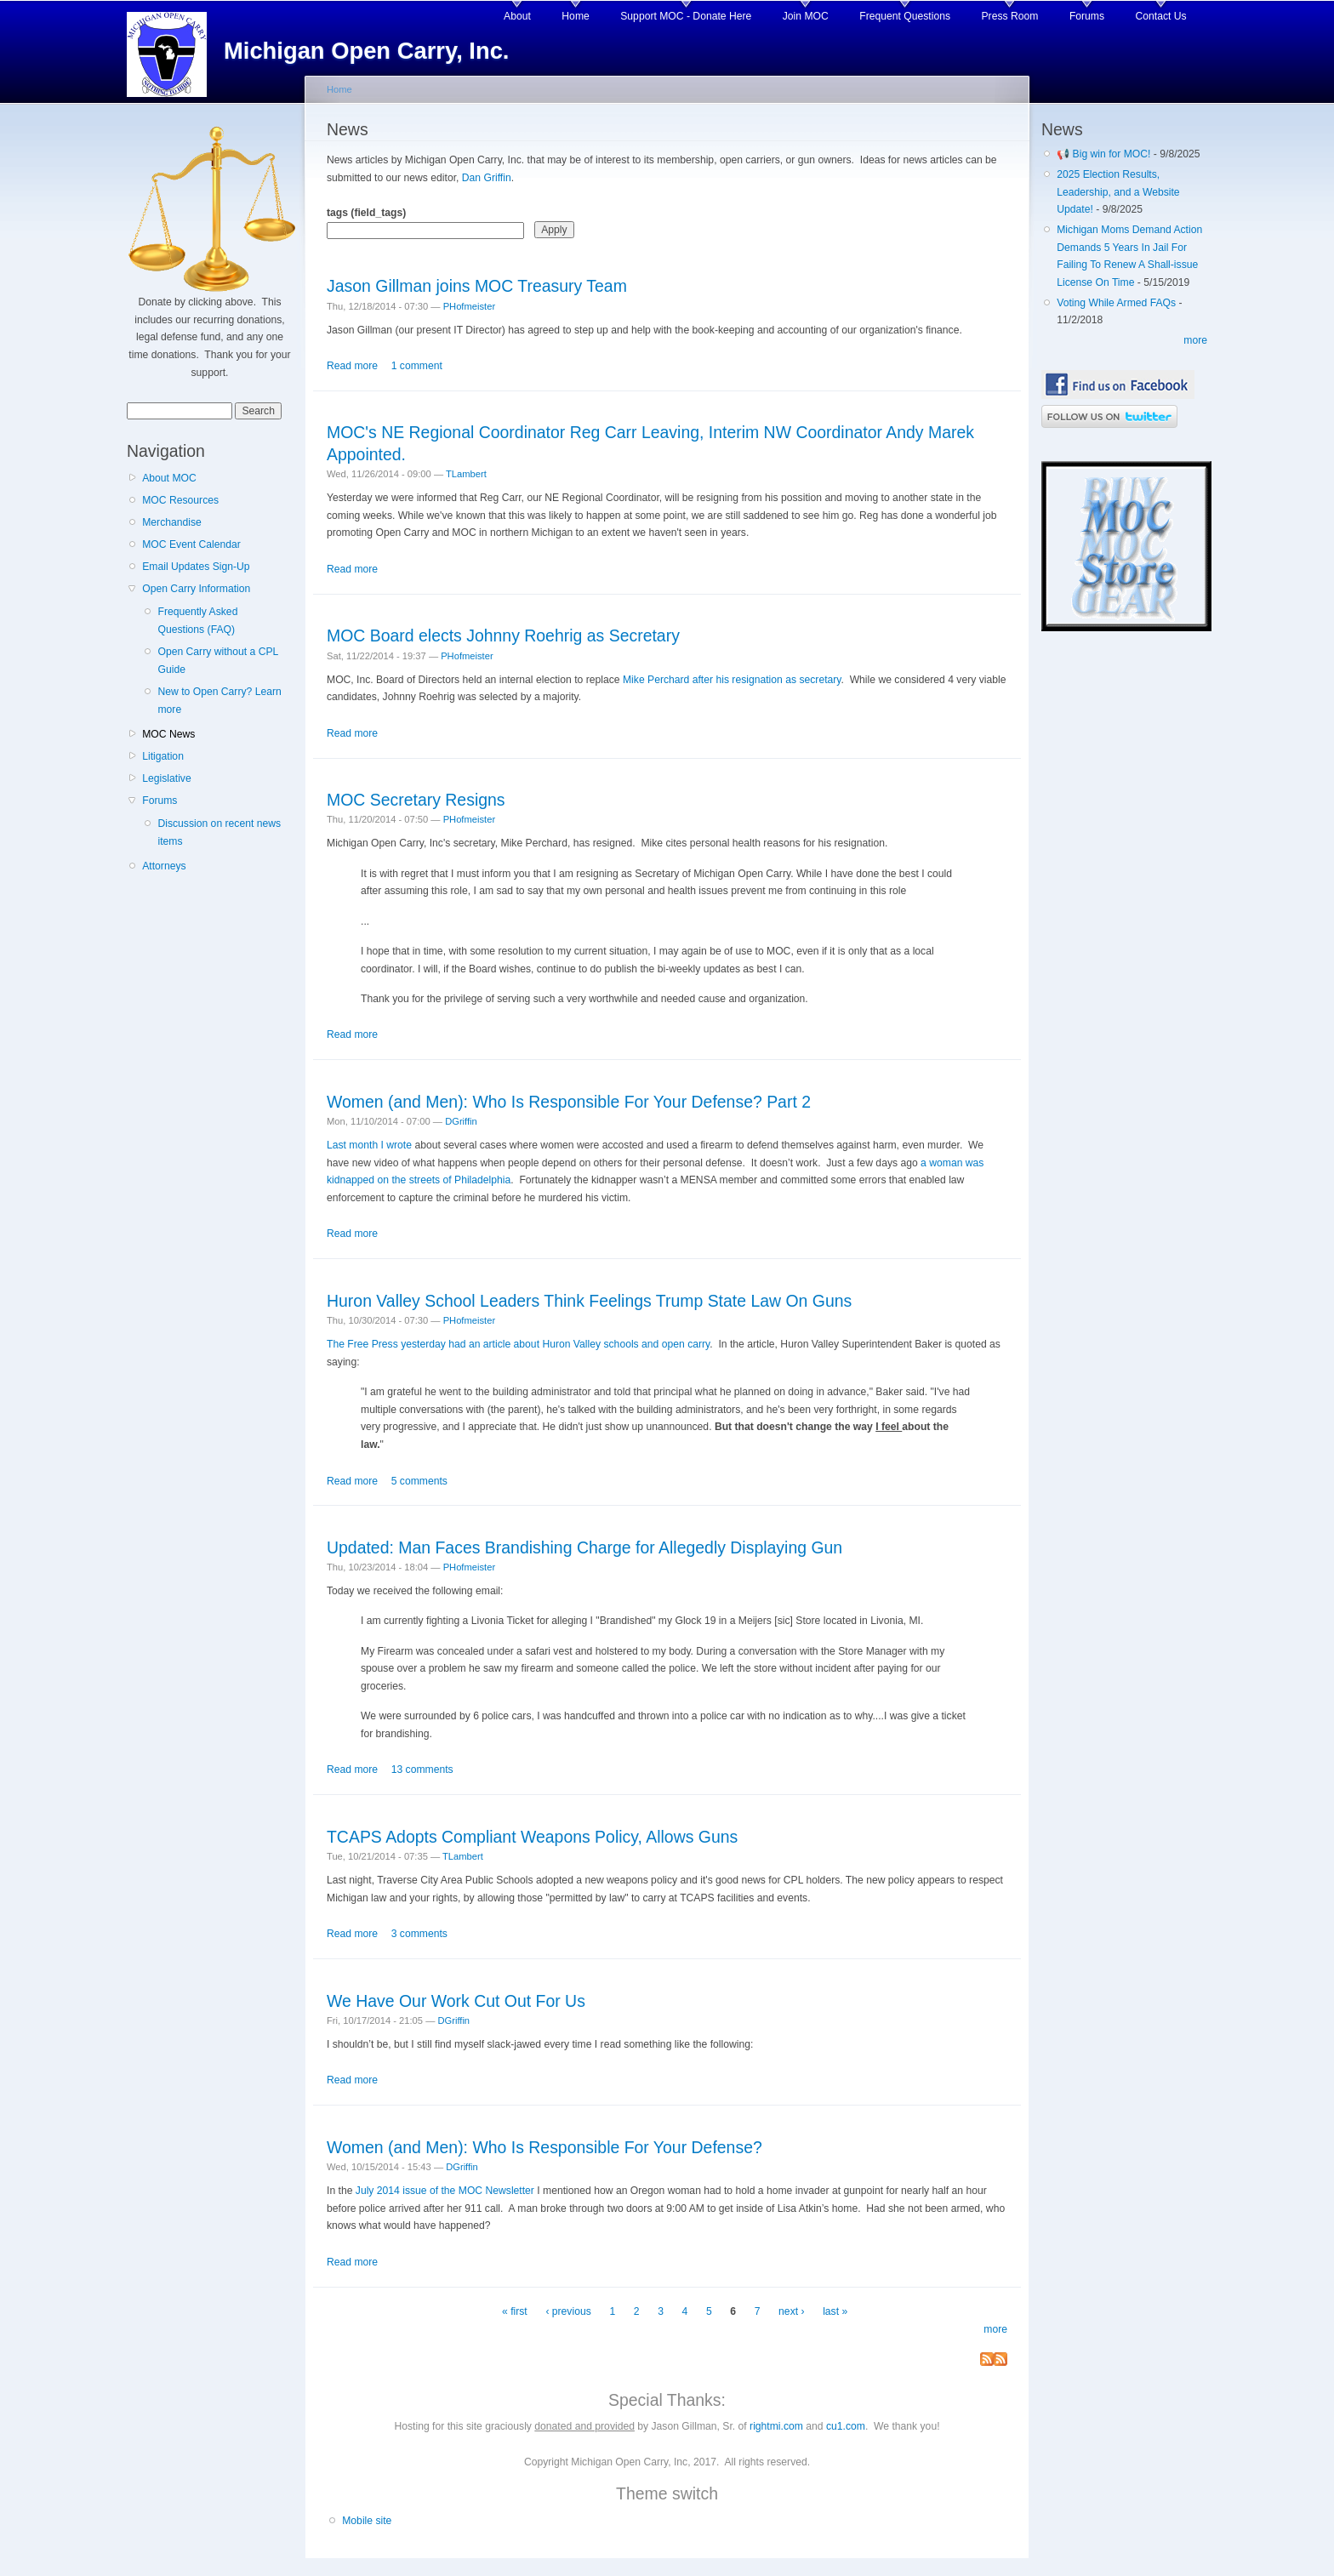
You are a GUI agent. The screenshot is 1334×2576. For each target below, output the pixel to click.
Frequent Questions (904, 16)
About (517, 16)
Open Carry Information (196, 589)
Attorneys (163, 866)
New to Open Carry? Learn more (219, 700)
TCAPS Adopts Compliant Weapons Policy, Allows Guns (532, 1836)
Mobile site (366, 2521)
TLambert (466, 474)
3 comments (419, 1934)
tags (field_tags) (366, 213)
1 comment (416, 366)
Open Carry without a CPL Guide (217, 660)
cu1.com (845, 2426)
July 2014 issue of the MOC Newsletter (445, 2191)
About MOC (169, 478)
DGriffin (461, 1121)
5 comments (419, 1481)
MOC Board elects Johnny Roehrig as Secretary (503, 635)
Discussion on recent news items (219, 832)
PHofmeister (469, 306)
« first (514, 2311)
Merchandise (172, 522)
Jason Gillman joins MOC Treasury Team (477, 285)
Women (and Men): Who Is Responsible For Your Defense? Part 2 (569, 1101)
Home (575, 16)
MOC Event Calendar (191, 544)
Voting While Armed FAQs (1116, 303)
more (995, 2329)
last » (835, 2311)
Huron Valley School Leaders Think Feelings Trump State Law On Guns (589, 1300)
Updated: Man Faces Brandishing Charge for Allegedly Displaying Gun (584, 1547)
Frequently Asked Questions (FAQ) (197, 620)
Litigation (163, 756)
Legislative (166, 778)
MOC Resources (180, 500)
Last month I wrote (369, 1145)
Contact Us (1161, 16)
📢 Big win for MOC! (1105, 154)
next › (791, 2311)
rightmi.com (776, 2426)
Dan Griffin (486, 178)
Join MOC (806, 16)
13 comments (422, 1769)
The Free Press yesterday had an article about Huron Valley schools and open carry (518, 1344)
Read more (352, 366)
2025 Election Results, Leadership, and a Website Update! (1118, 191)
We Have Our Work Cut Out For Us (456, 2001)
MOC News (168, 734)
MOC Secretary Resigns (416, 799)
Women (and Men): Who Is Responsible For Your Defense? (544, 2147)
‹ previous (567, 2311)
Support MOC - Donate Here (685, 16)
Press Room (1010, 16)
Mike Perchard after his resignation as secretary (732, 680)
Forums (1086, 16)
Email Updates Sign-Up (195, 567)
